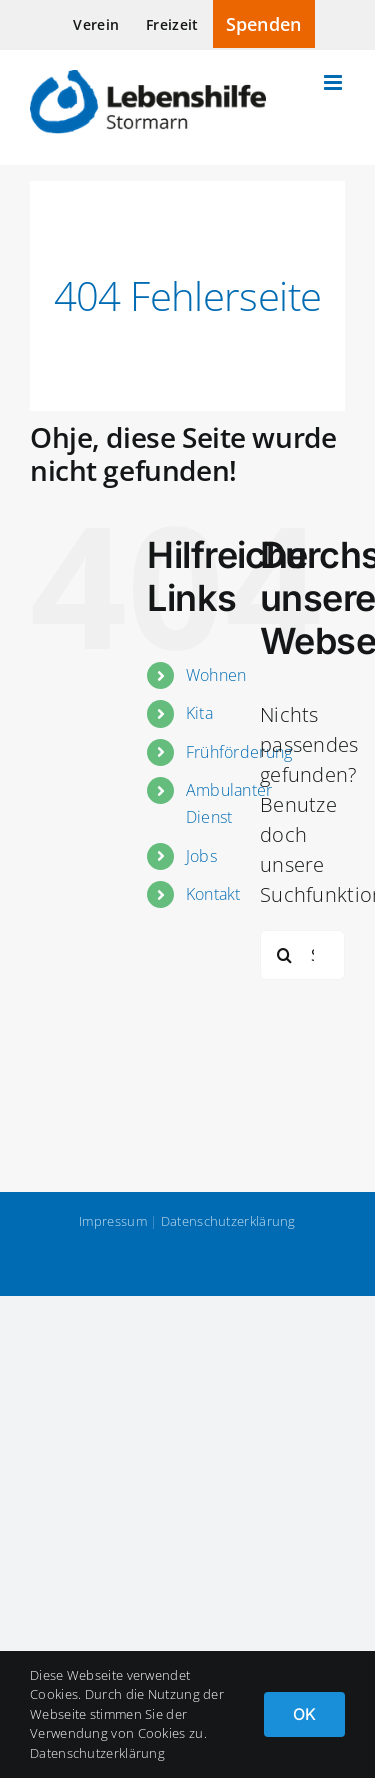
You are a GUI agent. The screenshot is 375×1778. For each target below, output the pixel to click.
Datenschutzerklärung (228, 1221)
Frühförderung (239, 752)
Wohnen (216, 675)
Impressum (113, 1221)
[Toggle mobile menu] (334, 82)
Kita (199, 713)
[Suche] (285, 955)
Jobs (201, 856)
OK (304, 1714)
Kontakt (213, 894)
